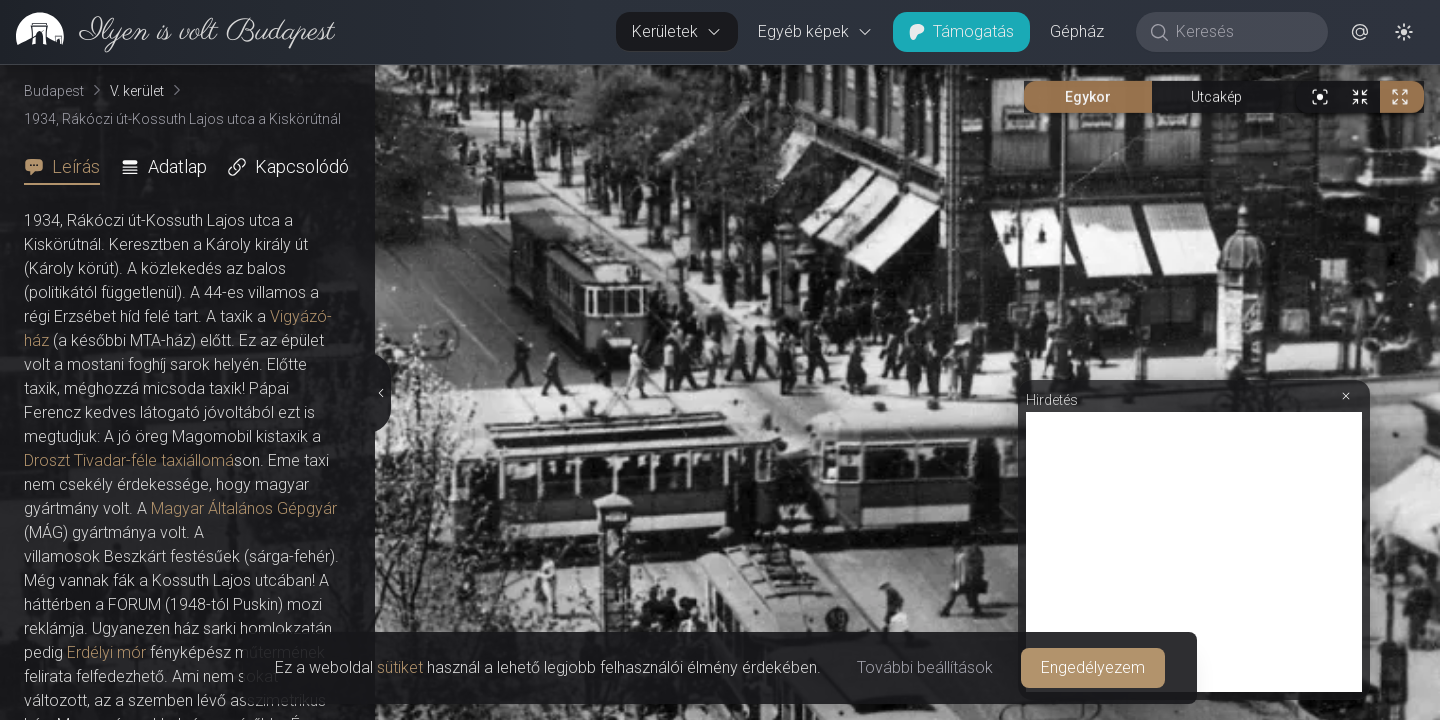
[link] (167, 32)
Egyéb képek (815, 31)
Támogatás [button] (961, 31)
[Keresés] (1242, 32)
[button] (1360, 32)
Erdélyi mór (106, 652)
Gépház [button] (1077, 31)
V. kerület (137, 91)
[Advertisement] (1194, 552)
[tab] (68, 167)
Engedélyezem (1093, 667)
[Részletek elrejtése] (380, 393)
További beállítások (925, 667)
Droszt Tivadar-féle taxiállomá (129, 460)
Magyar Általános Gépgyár (244, 508)
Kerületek (677, 31)
